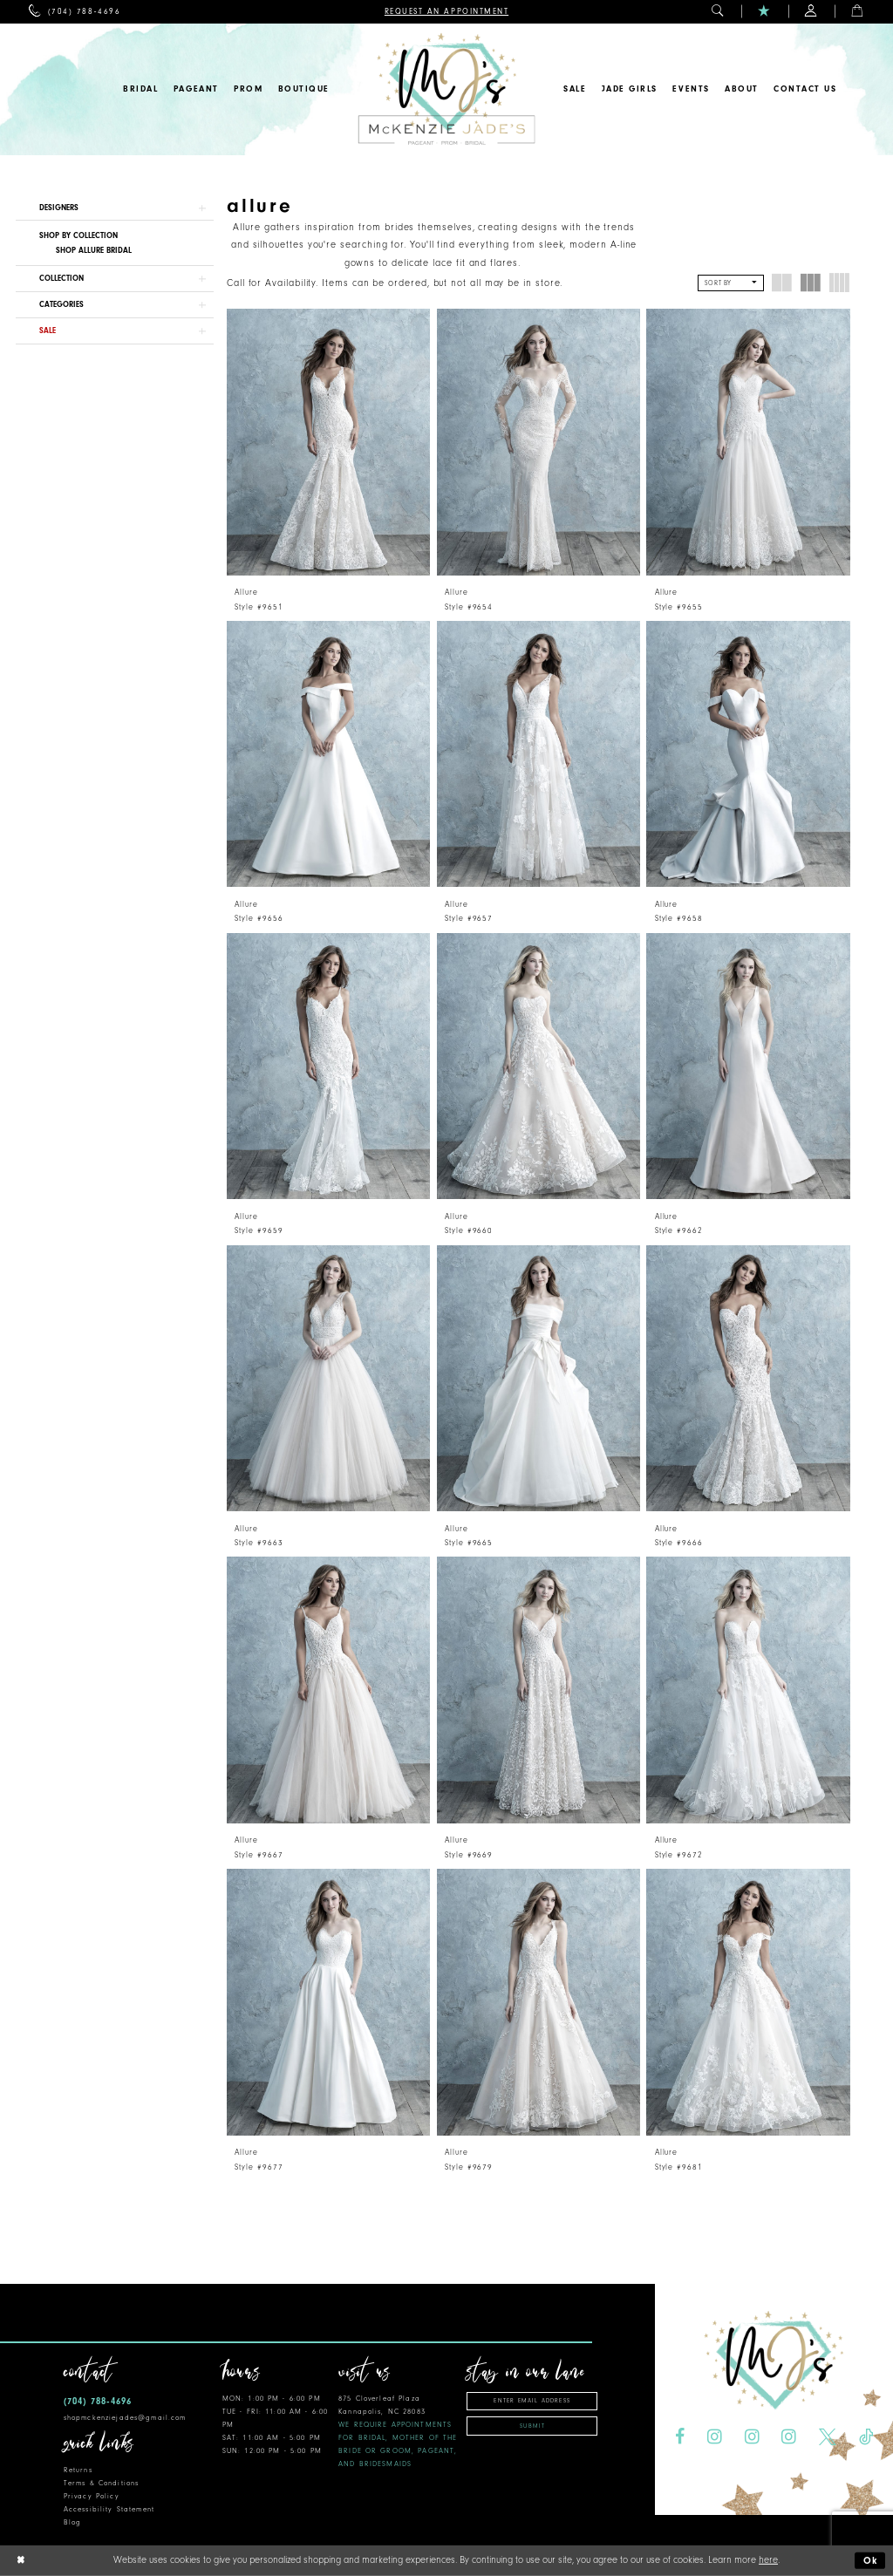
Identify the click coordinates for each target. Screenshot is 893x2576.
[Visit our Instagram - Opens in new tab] (714, 2437)
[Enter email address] (532, 2401)
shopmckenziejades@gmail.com (125, 2418)
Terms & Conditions (101, 2483)
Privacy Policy (91, 2496)
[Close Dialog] (20, 2561)
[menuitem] (74, 12)
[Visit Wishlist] (764, 12)
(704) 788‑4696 (98, 2401)
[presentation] (328, 442)
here (768, 2560)
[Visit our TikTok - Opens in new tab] (866, 2437)
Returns (78, 2470)
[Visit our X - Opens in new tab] (827, 2437)
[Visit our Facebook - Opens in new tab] (679, 2437)
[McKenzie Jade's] (446, 89)
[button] (718, 12)
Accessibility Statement (109, 2509)
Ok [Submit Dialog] (871, 2560)
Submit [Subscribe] (532, 2426)
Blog (73, 2522)
